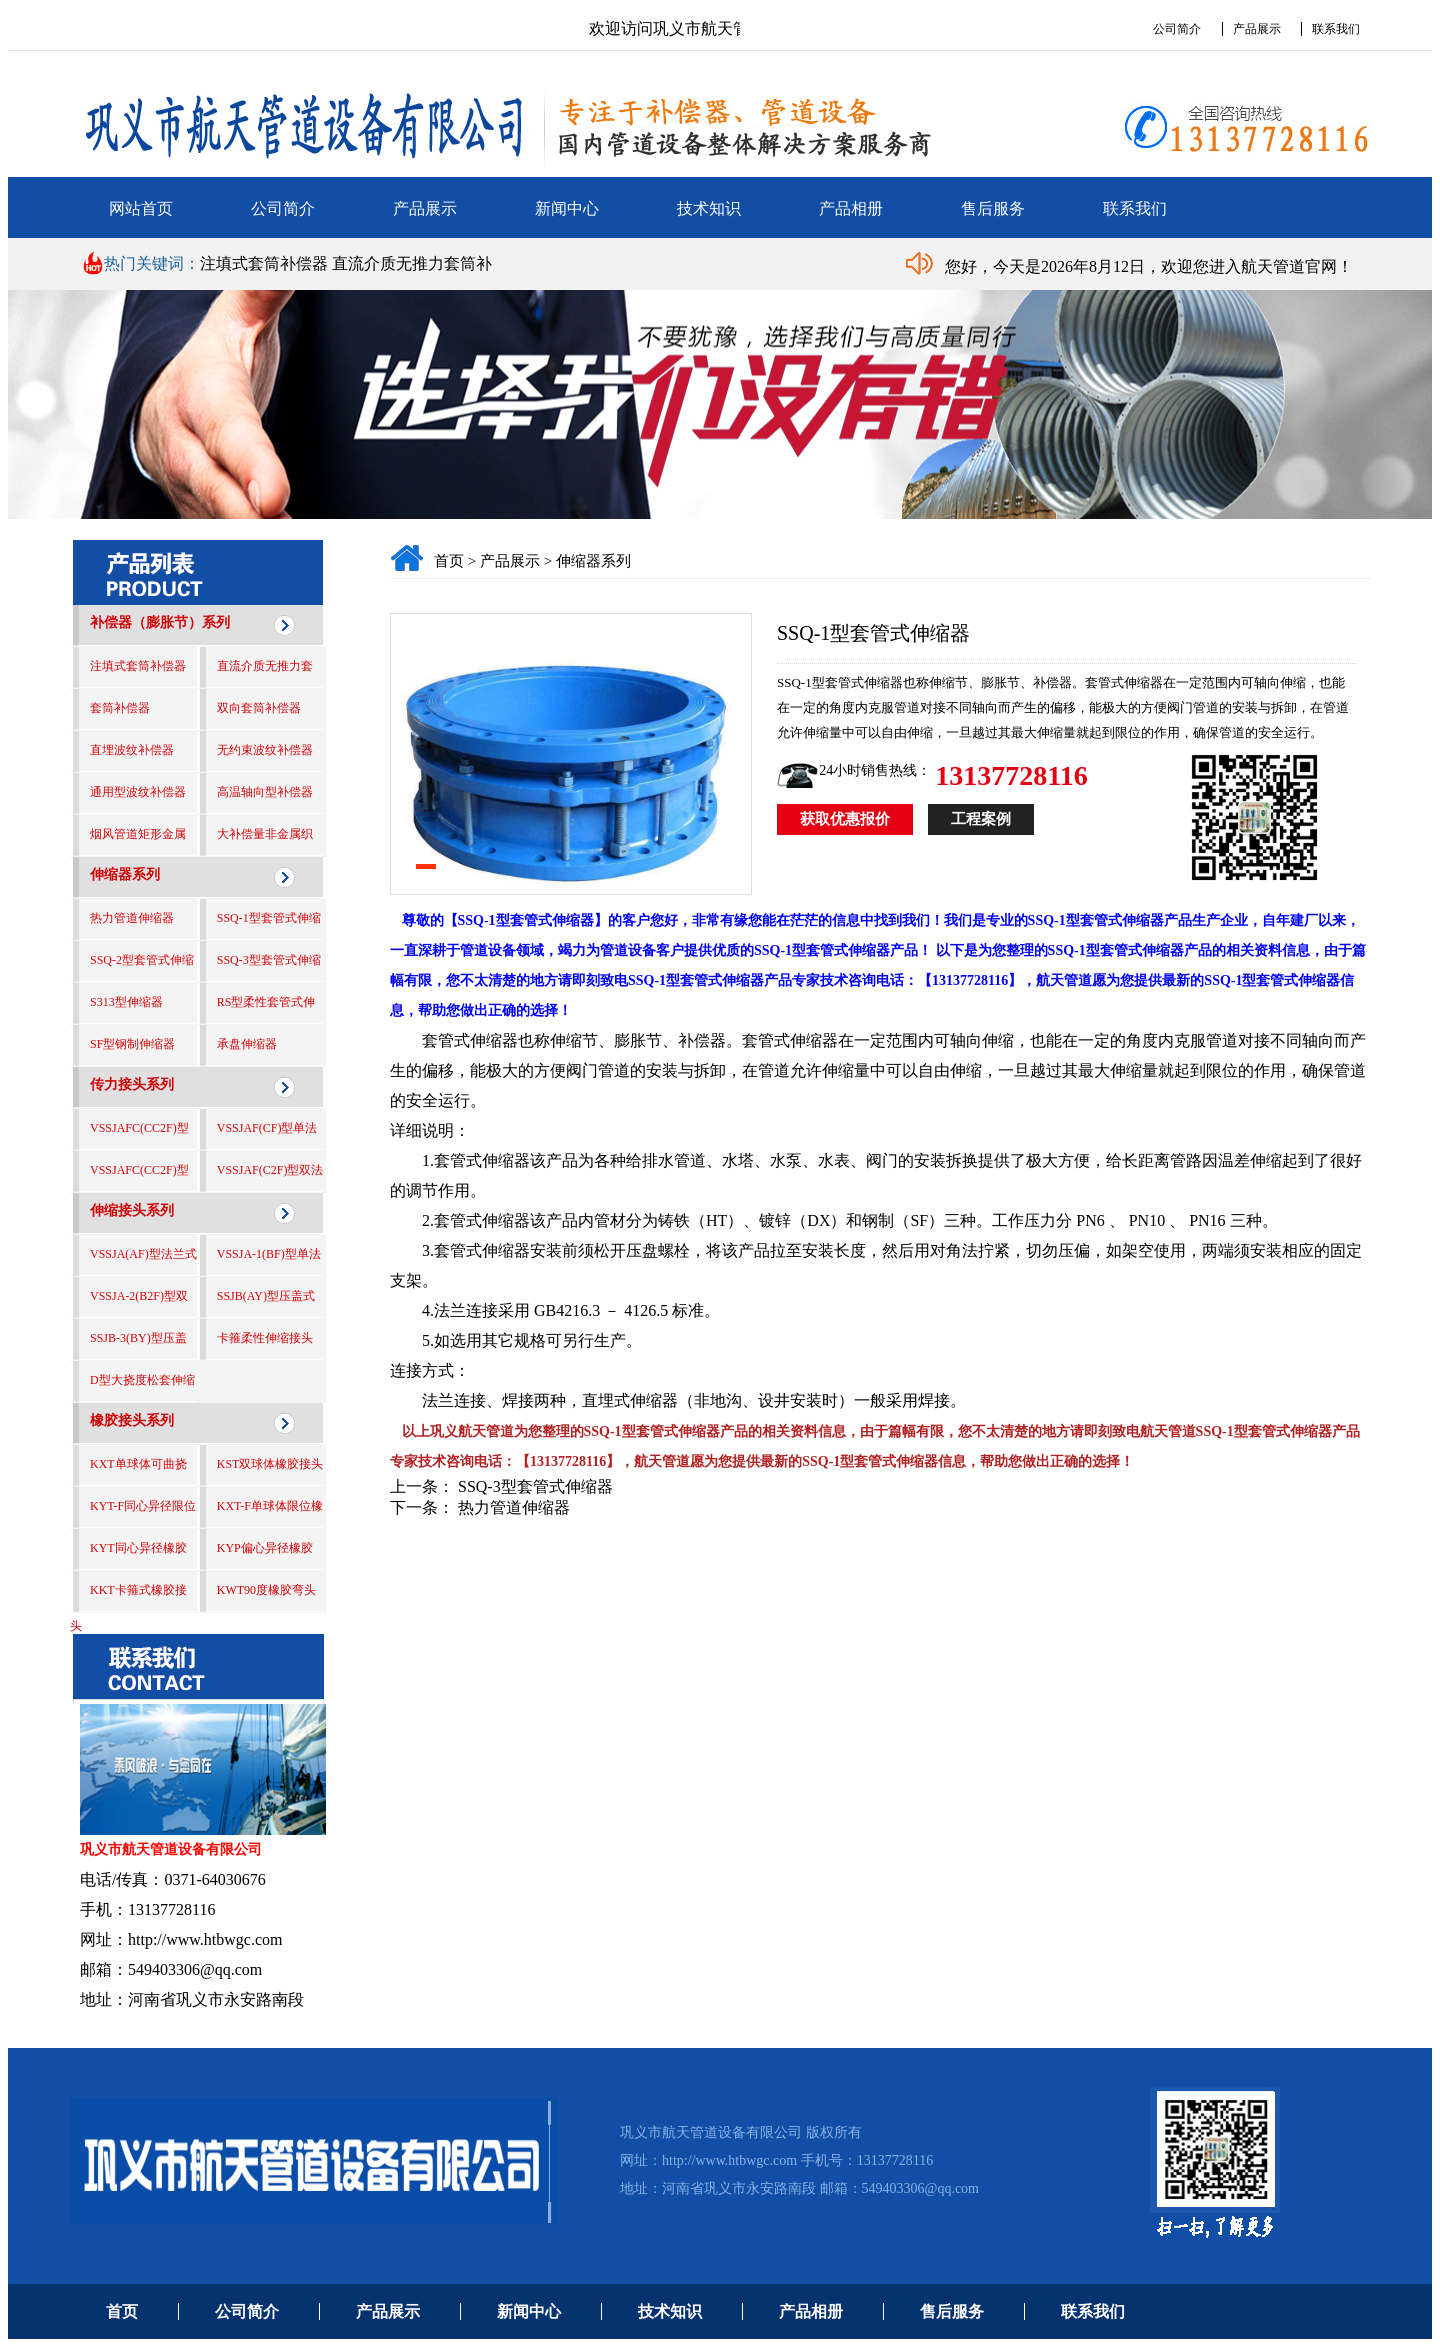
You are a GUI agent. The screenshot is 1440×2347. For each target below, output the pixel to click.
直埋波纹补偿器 (132, 750)
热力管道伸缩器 (132, 918)
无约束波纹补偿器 (265, 750)
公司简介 (1177, 29)
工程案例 (981, 819)
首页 (449, 561)
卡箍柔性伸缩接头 (265, 1338)
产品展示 (1257, 29)
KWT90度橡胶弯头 (266, 1590)
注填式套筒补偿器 (266, 263)
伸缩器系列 (125, 874)
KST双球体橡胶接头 (270, 1464)
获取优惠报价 (845, 819)
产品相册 (851, 208)
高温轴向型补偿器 (265, 792)
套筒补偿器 (120, 708)
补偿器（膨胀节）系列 (160, 622)
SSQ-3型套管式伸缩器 (535, 1486)
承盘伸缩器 (247, 1044)
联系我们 (1336, 29)
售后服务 (993, 208)
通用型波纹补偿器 (138, 792)
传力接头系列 (132, 1084)
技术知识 (709, 208)
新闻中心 (567, 208)
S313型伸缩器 (126, 1002)
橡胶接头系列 (132, 1420)
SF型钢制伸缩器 (132, 1044)
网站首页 (141, 208)
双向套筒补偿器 (259, 708)
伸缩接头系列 (132, 1210)
